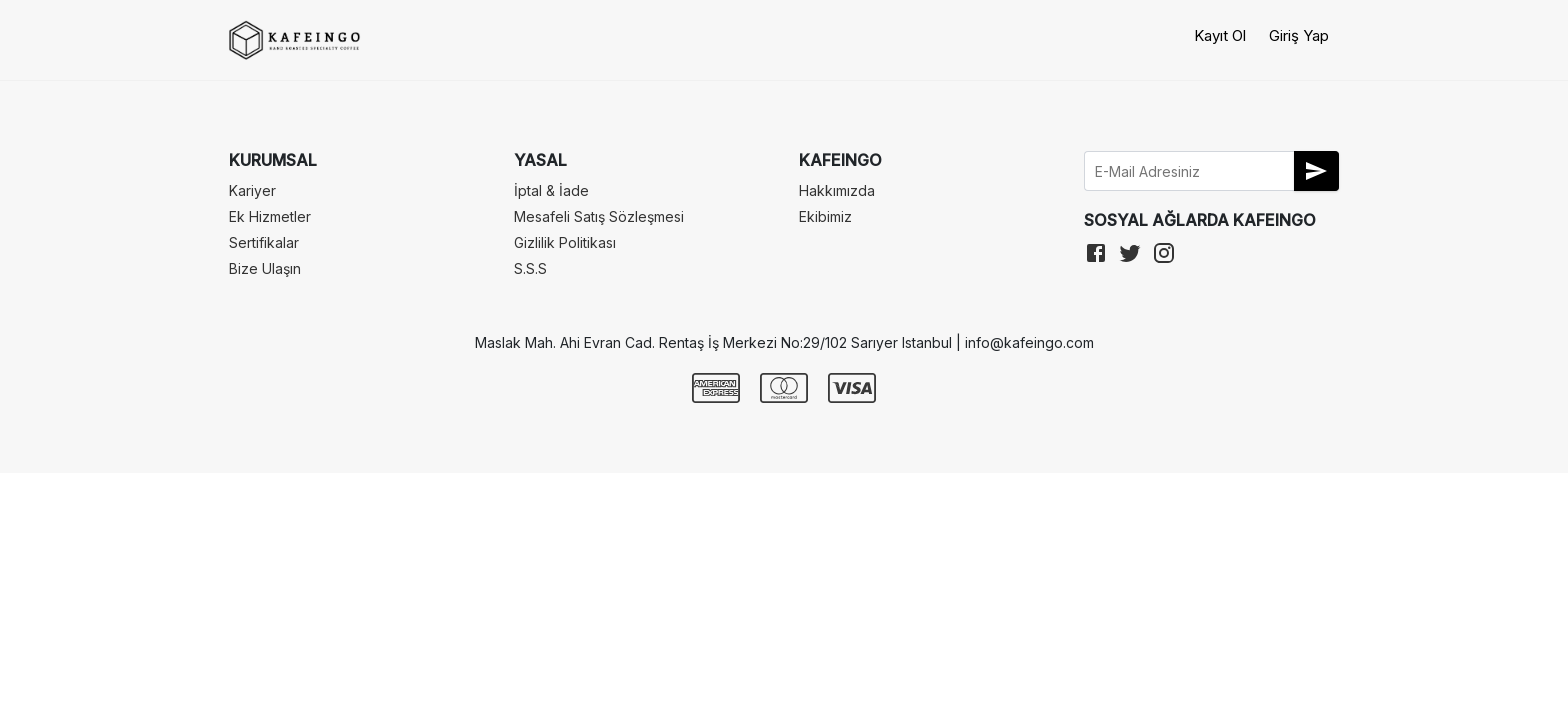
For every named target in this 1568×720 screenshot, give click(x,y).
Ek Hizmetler (270, 216)
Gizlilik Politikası (565, 242)
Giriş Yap (1299, 35)
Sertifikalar (264, 242)
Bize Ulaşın (265, 268)
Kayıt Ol (1220, 35)
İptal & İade (551, 190)
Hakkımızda (837, 190)
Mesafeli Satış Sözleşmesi (599, 216)
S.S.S (530, 268)
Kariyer (252, 190)
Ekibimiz (825, 216)
